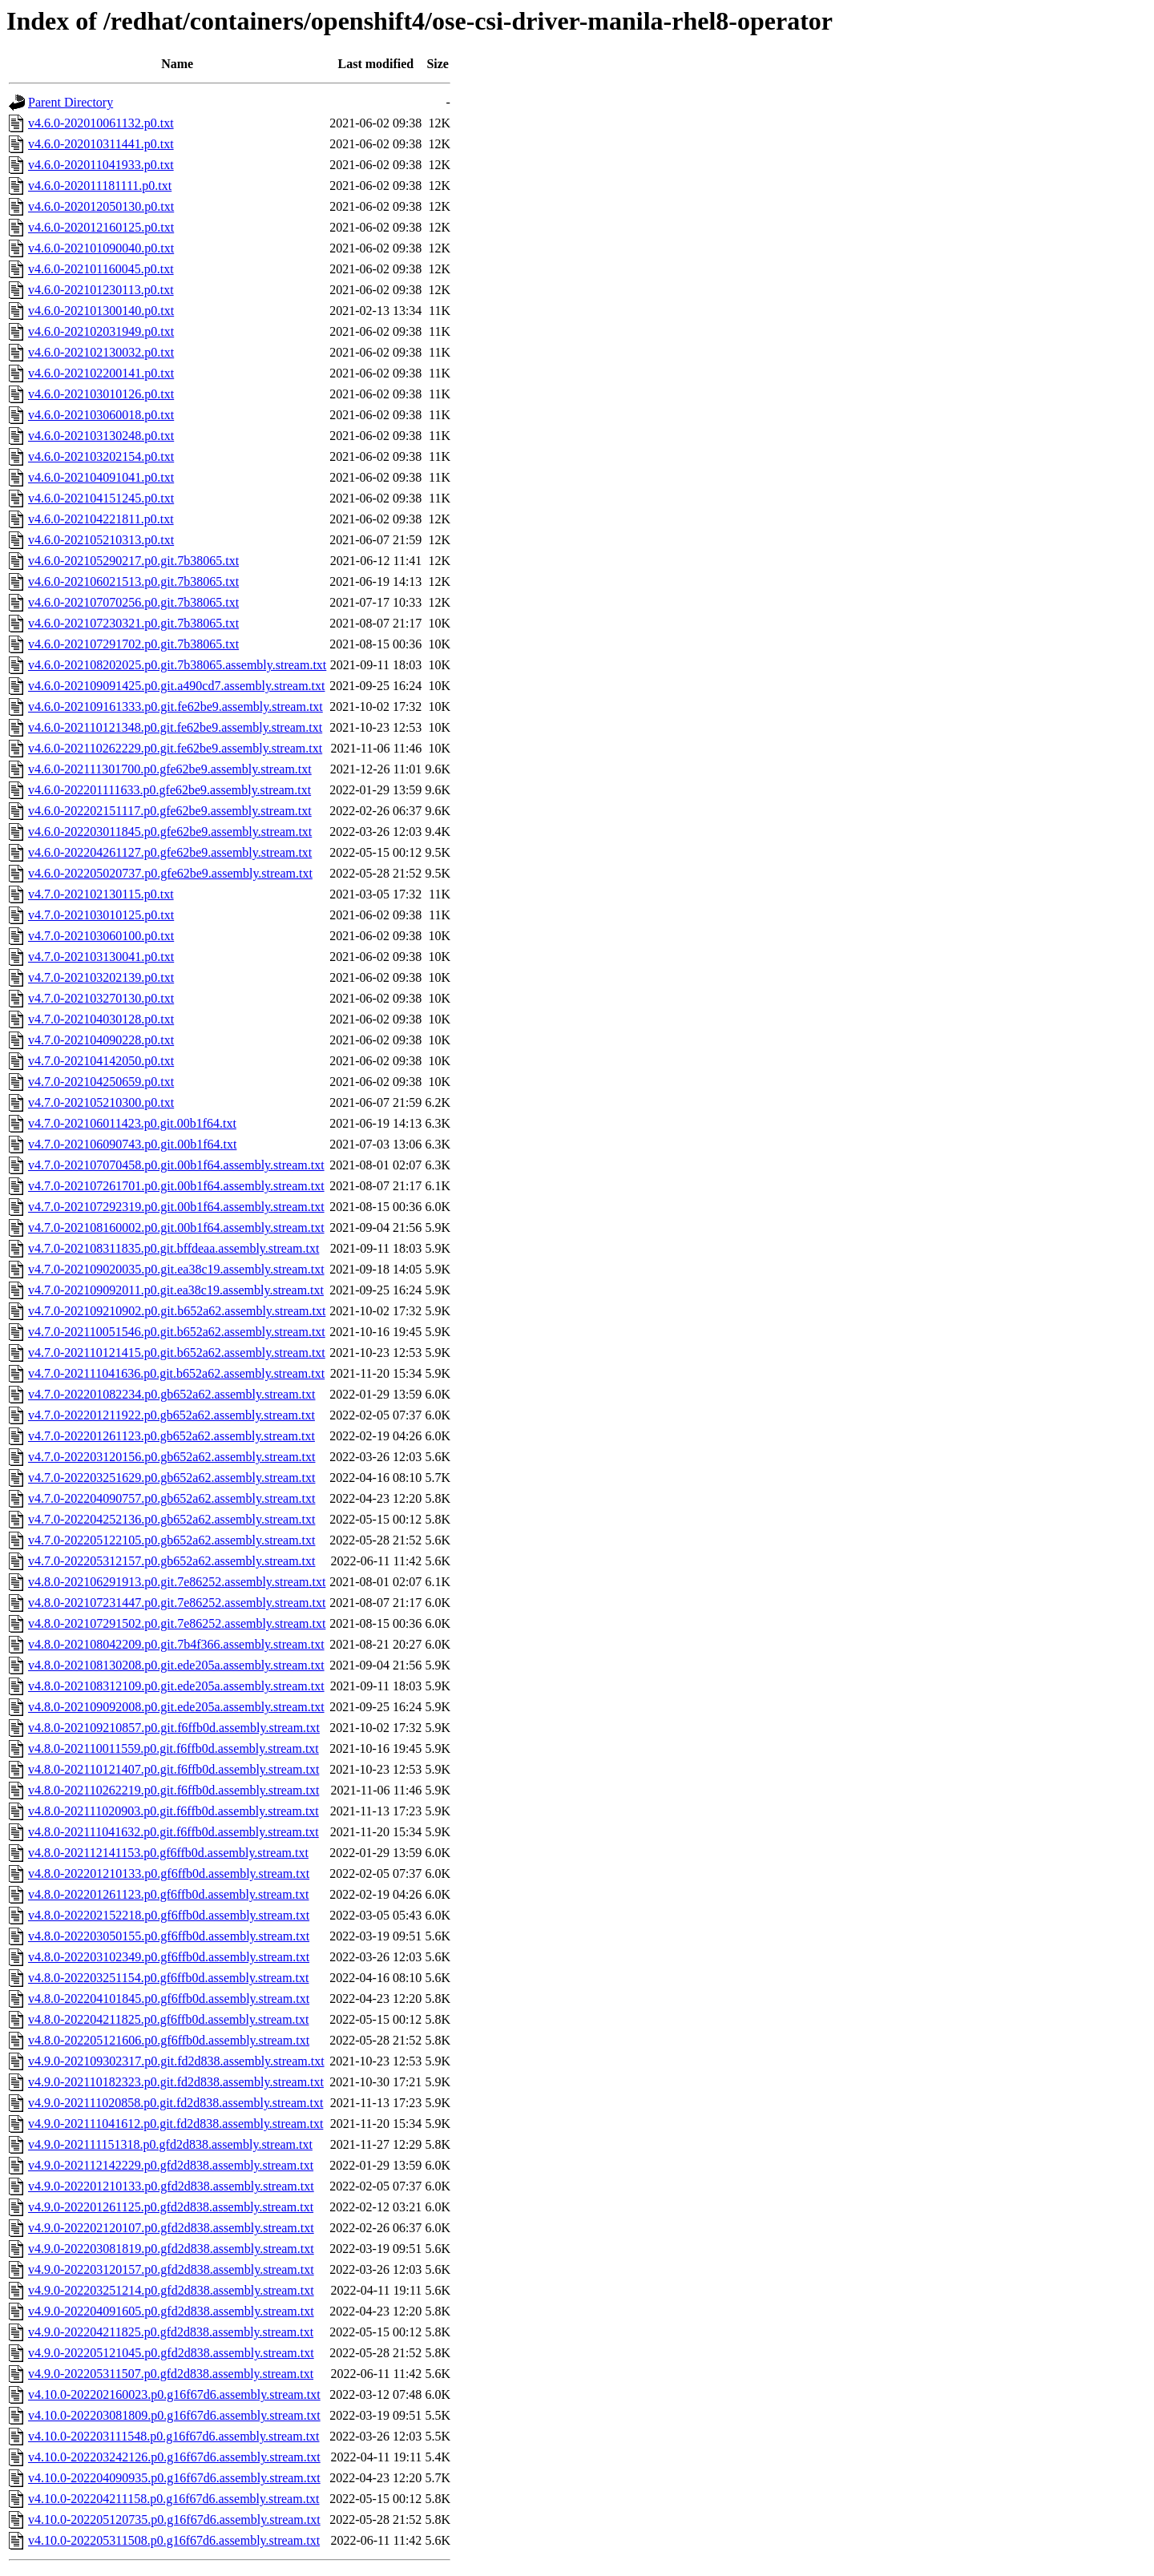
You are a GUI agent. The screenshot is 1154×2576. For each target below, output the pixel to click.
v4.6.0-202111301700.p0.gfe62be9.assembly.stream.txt (170, 769)
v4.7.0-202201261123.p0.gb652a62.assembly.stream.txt (171, 1436)
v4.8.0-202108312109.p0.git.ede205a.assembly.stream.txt (176, 1686)
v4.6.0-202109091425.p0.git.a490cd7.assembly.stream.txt (176, 685)
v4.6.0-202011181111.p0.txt (99, 185)
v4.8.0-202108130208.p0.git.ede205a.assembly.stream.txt (176, 1665)
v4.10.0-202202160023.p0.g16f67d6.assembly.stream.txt (174, 2394)
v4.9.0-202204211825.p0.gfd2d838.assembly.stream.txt (170, 2332)
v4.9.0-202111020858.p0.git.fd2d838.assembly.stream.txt (175, 2103)
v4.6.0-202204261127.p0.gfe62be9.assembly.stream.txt (170, 852)
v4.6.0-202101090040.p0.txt (101, 248)
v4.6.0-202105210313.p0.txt (101, 540)
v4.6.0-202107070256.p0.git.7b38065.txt (133, 602)
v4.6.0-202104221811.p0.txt (101, 519)
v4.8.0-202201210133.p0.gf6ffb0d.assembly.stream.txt (168, 1873)
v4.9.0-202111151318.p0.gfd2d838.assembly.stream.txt (170, 2144)
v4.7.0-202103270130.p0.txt (101, 998)
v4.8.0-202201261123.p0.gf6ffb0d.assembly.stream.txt (168, 1894)
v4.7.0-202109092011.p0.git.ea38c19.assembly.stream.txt (176, 1290)
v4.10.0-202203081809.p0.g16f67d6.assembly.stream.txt (174, 2415)
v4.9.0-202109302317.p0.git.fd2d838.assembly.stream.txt (176, 2061)
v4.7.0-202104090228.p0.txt (101, 1040)
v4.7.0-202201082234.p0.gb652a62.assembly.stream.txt (171, 1394)
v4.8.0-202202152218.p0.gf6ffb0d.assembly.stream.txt (168, 1915)
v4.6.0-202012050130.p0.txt (101, 206)
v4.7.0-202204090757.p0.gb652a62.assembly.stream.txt (171, 1498)
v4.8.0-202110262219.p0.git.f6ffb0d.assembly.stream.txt (173, 1790)
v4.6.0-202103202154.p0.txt (101, 456)
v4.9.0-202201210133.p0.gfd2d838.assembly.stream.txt (171, 2186)
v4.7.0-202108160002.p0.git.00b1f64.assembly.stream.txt (176, 1227)
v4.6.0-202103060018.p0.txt (101, 415)
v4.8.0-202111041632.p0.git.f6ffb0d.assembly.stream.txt (173, 1832)
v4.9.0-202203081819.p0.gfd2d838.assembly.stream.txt (171, 2248)
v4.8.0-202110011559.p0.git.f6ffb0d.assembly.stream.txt (173, 1748)
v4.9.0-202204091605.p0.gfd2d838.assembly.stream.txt (171, 2311)
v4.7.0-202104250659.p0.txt (101, 1081)
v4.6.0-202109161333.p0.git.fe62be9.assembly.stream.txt (175, 706)
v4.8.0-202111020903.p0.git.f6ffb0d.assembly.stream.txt (173, 1811)
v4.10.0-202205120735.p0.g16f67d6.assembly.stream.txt (174, 2519)
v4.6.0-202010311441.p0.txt (101, 144)
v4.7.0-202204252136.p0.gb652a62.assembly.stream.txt (171, 1519)
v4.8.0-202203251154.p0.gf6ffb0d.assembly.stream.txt (168, 1977)
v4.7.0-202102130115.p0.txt (101, 894)
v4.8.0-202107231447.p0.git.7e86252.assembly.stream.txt (176, 1602)
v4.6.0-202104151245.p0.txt (101, 498)
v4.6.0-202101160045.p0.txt (101, 269)
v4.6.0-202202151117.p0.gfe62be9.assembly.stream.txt (170, 811)
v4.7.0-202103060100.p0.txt (101, 936)
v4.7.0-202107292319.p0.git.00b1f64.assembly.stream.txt (176, 1206)
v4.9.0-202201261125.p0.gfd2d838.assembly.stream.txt (170, 2207)
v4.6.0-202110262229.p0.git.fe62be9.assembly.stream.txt (175, 748)
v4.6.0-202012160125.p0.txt (101, 227)
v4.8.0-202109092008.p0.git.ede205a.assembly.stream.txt (176, 1707)
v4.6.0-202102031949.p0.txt (101, 331)
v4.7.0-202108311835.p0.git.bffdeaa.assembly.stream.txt (173, 1248)
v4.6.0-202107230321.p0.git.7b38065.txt (133, 623)
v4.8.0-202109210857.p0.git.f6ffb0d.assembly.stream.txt (174, 1727)
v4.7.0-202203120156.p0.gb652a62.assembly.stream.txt (171, 1457)
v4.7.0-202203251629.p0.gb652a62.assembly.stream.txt (171, 1477)
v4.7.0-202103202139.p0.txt (101, 977)
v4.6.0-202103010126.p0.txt (101, 394)
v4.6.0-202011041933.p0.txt (101, 165)
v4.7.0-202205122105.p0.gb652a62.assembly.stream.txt (171, 1540)
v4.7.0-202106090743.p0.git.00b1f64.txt (132, 1144)
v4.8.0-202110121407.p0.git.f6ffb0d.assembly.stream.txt (173, 1769)
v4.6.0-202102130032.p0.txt (101, 352)
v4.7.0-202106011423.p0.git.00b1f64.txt (132, 1123)
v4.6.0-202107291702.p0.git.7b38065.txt (133, 644)
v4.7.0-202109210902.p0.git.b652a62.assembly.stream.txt (176, 1311)
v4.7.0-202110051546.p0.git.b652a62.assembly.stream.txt (176, 1331)
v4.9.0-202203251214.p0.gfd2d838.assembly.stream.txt (171, 2290)
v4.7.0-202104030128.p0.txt (101, 1019)
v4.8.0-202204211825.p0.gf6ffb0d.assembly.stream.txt (168, 2019)
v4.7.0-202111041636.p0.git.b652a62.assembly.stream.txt (176, 1373)
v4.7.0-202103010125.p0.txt (101, 915)
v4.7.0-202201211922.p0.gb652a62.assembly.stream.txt (171, 1415)
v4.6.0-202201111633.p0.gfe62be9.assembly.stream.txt (169, 790)
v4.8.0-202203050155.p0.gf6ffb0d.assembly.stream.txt (168, 1936)
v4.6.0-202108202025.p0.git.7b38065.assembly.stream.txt (177, 665)
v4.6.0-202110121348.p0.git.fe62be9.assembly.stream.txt (175, 727)
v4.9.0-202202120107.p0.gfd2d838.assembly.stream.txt (171, 2228)
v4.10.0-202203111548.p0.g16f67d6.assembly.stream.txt (174, 2436)
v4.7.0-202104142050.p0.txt (101, 1061)
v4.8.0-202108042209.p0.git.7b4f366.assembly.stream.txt (176, 1644)
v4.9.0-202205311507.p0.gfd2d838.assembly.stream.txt (170, 2373)
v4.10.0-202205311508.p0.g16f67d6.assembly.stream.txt (174, 2540)
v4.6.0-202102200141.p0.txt (101, 373)
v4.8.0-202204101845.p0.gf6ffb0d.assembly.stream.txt (168, 1998)
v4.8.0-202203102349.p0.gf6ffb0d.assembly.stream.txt (168, 1957)
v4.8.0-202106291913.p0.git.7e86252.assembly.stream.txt (176, 1582)
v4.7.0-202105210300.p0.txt (101, 1102)
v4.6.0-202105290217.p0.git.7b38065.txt (133, 560)
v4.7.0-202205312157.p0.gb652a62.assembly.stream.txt (171, 1561)
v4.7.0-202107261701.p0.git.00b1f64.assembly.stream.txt (176, 1186)
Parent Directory (70, 102)
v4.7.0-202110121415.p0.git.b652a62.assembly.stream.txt (176, 1352)
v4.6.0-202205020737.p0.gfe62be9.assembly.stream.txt (170, 873)
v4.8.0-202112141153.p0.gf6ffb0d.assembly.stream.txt (168, 1852)
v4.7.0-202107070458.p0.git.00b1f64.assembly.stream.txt (176, 1165)
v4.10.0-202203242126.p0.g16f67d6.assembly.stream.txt (174, 2457)
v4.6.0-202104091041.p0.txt (101, 477)
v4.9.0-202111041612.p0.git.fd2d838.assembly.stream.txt (175, 2123)
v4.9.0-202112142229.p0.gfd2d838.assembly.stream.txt (170, 2165)
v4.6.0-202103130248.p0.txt (101, 435)
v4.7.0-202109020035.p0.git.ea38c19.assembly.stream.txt (176, 1269)
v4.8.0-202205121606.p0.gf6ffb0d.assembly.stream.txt (168, 2040)
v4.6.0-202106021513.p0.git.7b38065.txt (133, 581)
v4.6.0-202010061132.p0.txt (101, 123)
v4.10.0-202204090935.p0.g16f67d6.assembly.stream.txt (174, 2478)
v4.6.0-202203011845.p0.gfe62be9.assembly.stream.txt (170, 831)
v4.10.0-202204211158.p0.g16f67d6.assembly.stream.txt (174, 2498)
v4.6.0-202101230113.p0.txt (101, 290)
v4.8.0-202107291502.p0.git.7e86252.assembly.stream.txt (176, 1623)
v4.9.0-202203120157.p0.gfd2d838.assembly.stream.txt (171, 2269)
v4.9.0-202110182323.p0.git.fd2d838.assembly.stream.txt (176, 2082)
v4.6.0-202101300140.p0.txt (101, 310)
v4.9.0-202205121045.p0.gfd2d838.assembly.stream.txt (171, 2353)
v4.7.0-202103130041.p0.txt (101, 956)
